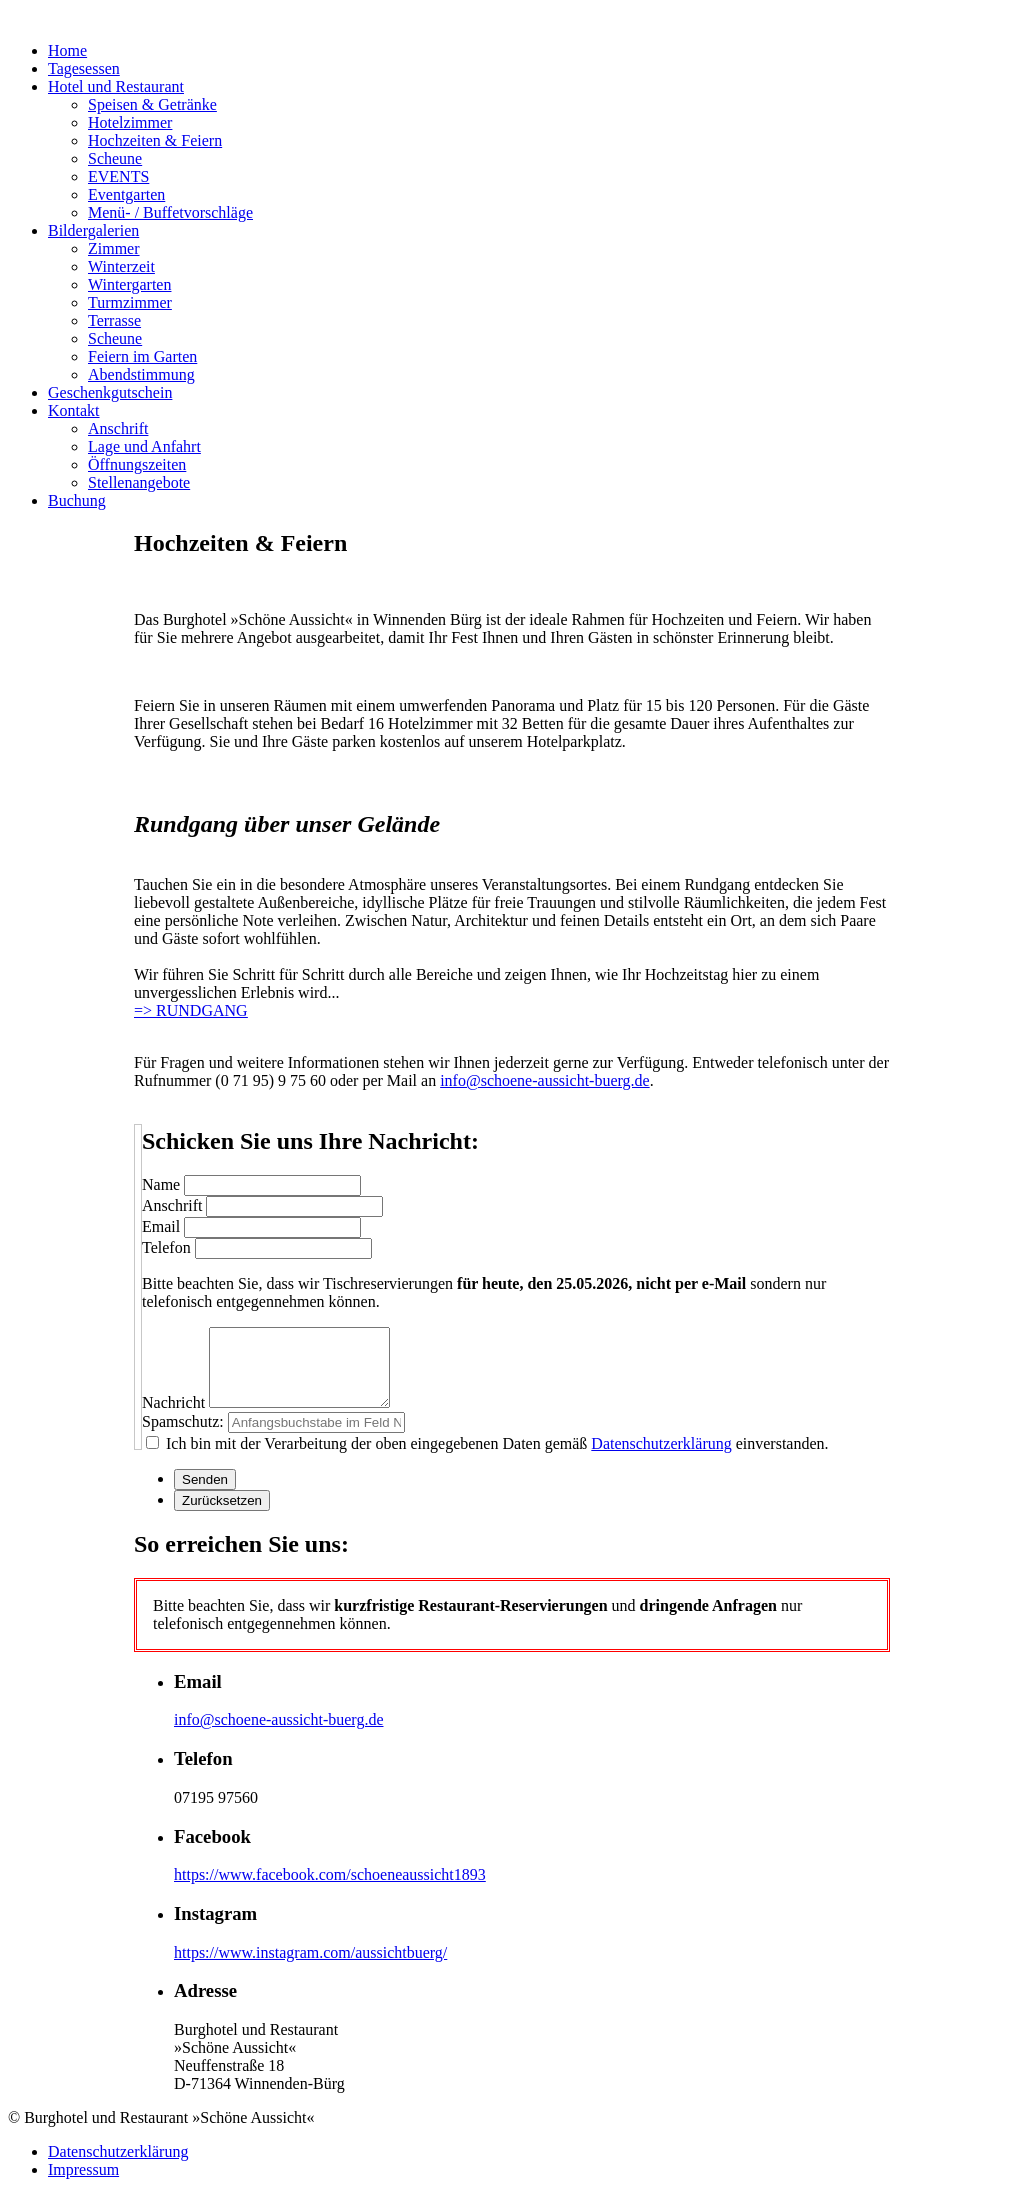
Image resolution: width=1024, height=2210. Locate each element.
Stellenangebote (139, 482)
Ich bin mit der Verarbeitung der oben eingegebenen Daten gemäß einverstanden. (495, 1458)
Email (161, 1226)
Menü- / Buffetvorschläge (170, 212)
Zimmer (114, 248)
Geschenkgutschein (110, 392)
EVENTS (118, 176)
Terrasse (114, 320)
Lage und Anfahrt (144, 446)
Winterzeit (121, 266)
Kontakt (74, 410)
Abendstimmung (141, 374)
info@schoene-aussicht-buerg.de (544, 1080)
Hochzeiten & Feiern (155, 140)
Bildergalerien (93, 230)
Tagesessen (84, 68)
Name (161, 1184)
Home (67, 50)
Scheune (115, 158)
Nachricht (173, 1417)
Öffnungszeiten (137, 464)
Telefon (166, 1247)
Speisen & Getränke (152, 104)
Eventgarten (126, 194)
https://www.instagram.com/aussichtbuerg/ (310, 1967)
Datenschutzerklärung (661, 1458)
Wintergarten (129, 284)
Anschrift (118, 428)
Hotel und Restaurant (116, 86)
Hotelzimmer (130, 122)
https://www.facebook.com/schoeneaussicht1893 (330, 1889)
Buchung (77, 500)
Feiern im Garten (142, 356)
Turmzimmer (130, 302)
